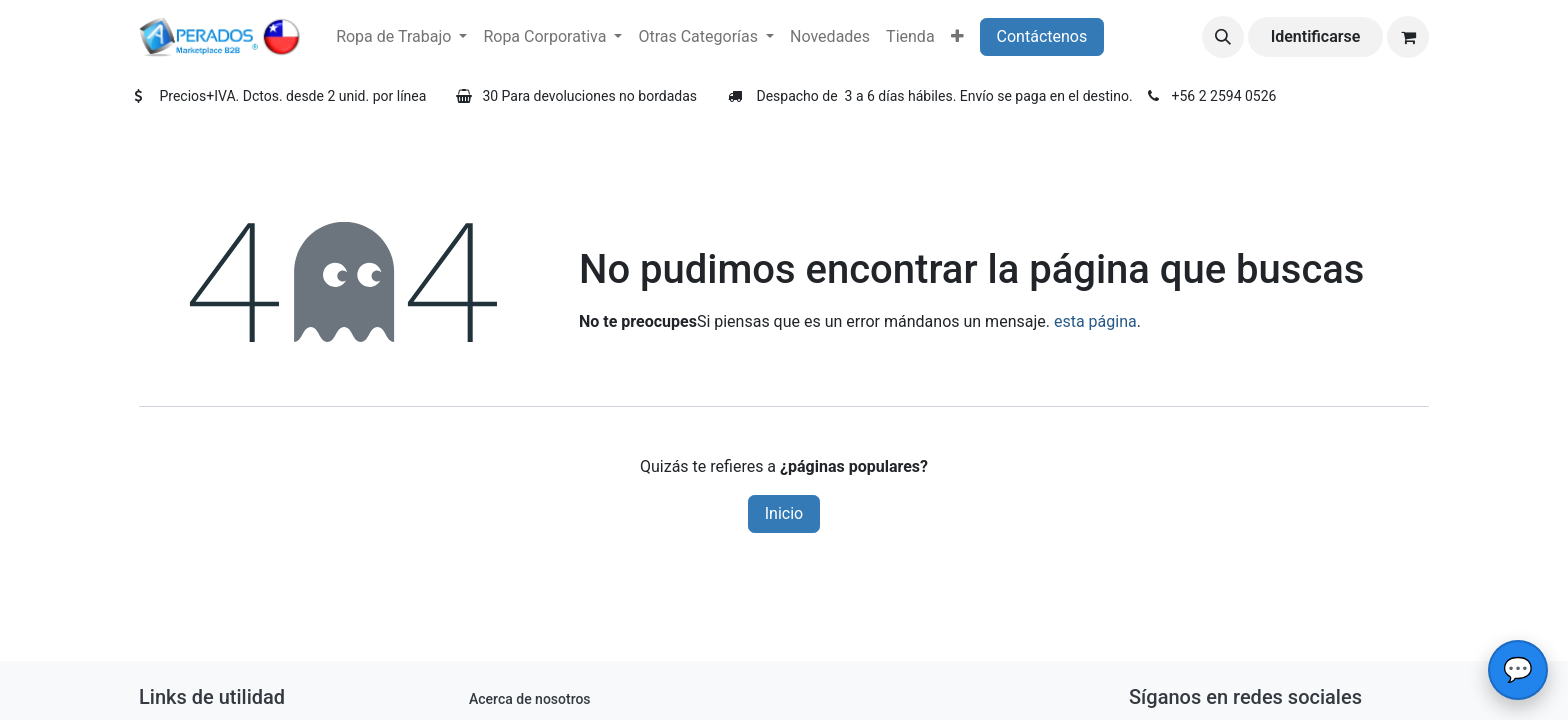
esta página (1095, 321)
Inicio (784, 513)
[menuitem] (401, 37)
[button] (1223, 37)
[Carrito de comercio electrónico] (1408, 37)
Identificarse (1316, 36)
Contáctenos (1042, 36)
